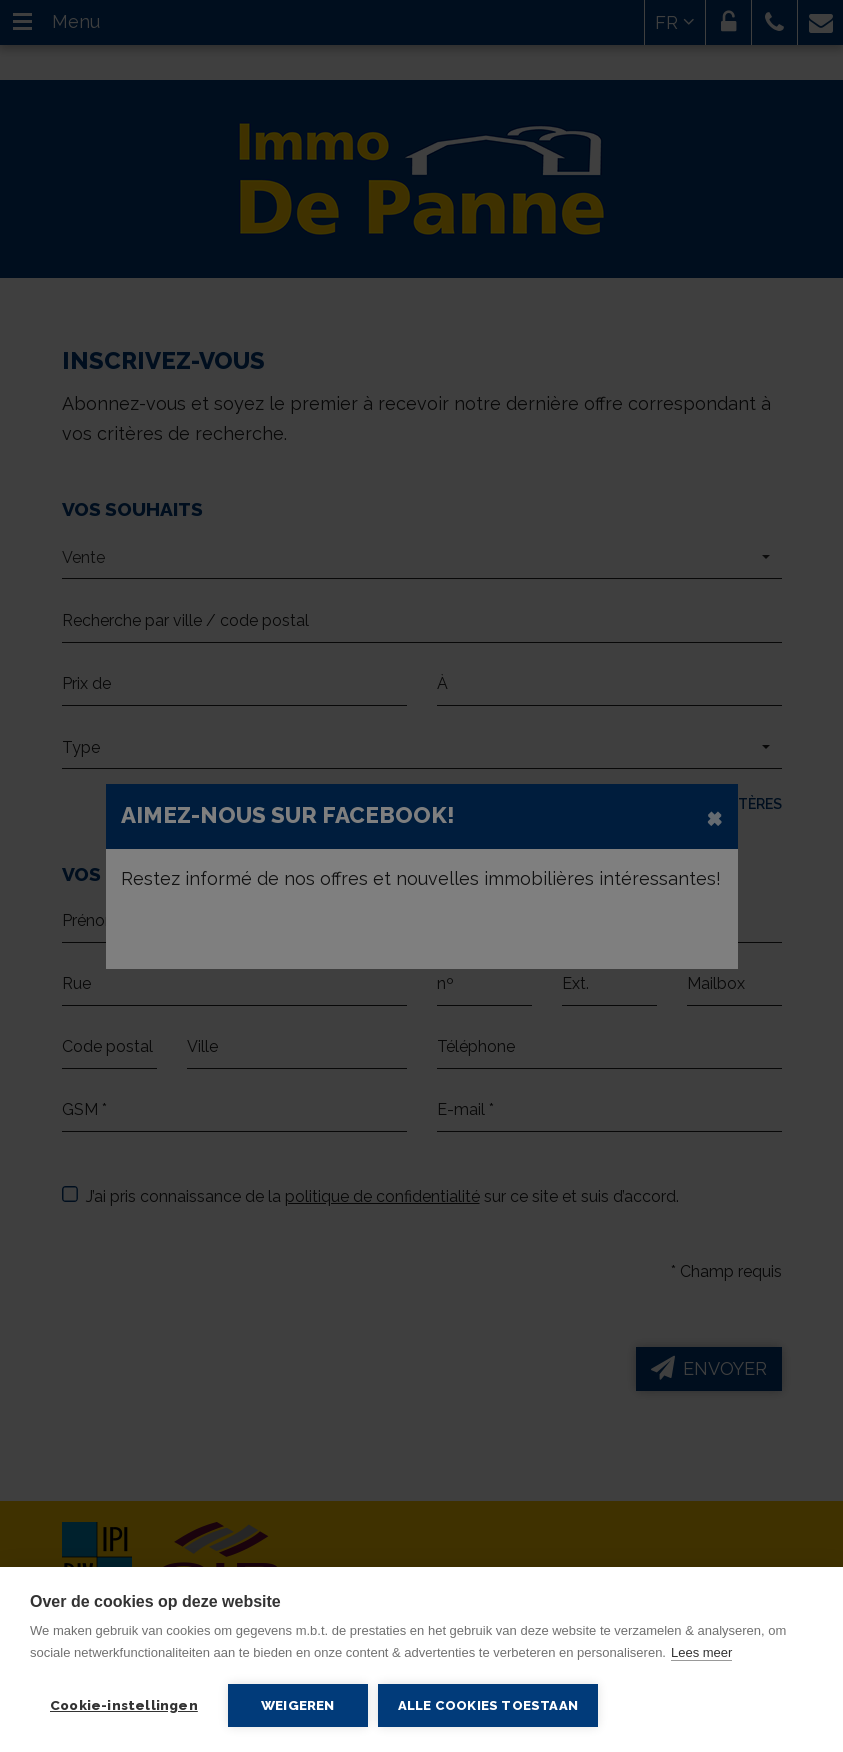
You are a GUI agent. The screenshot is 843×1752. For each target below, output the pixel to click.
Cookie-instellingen (124, 1705)
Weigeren (298, 1705)
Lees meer (701, 1652)
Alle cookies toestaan (488, 1705)
